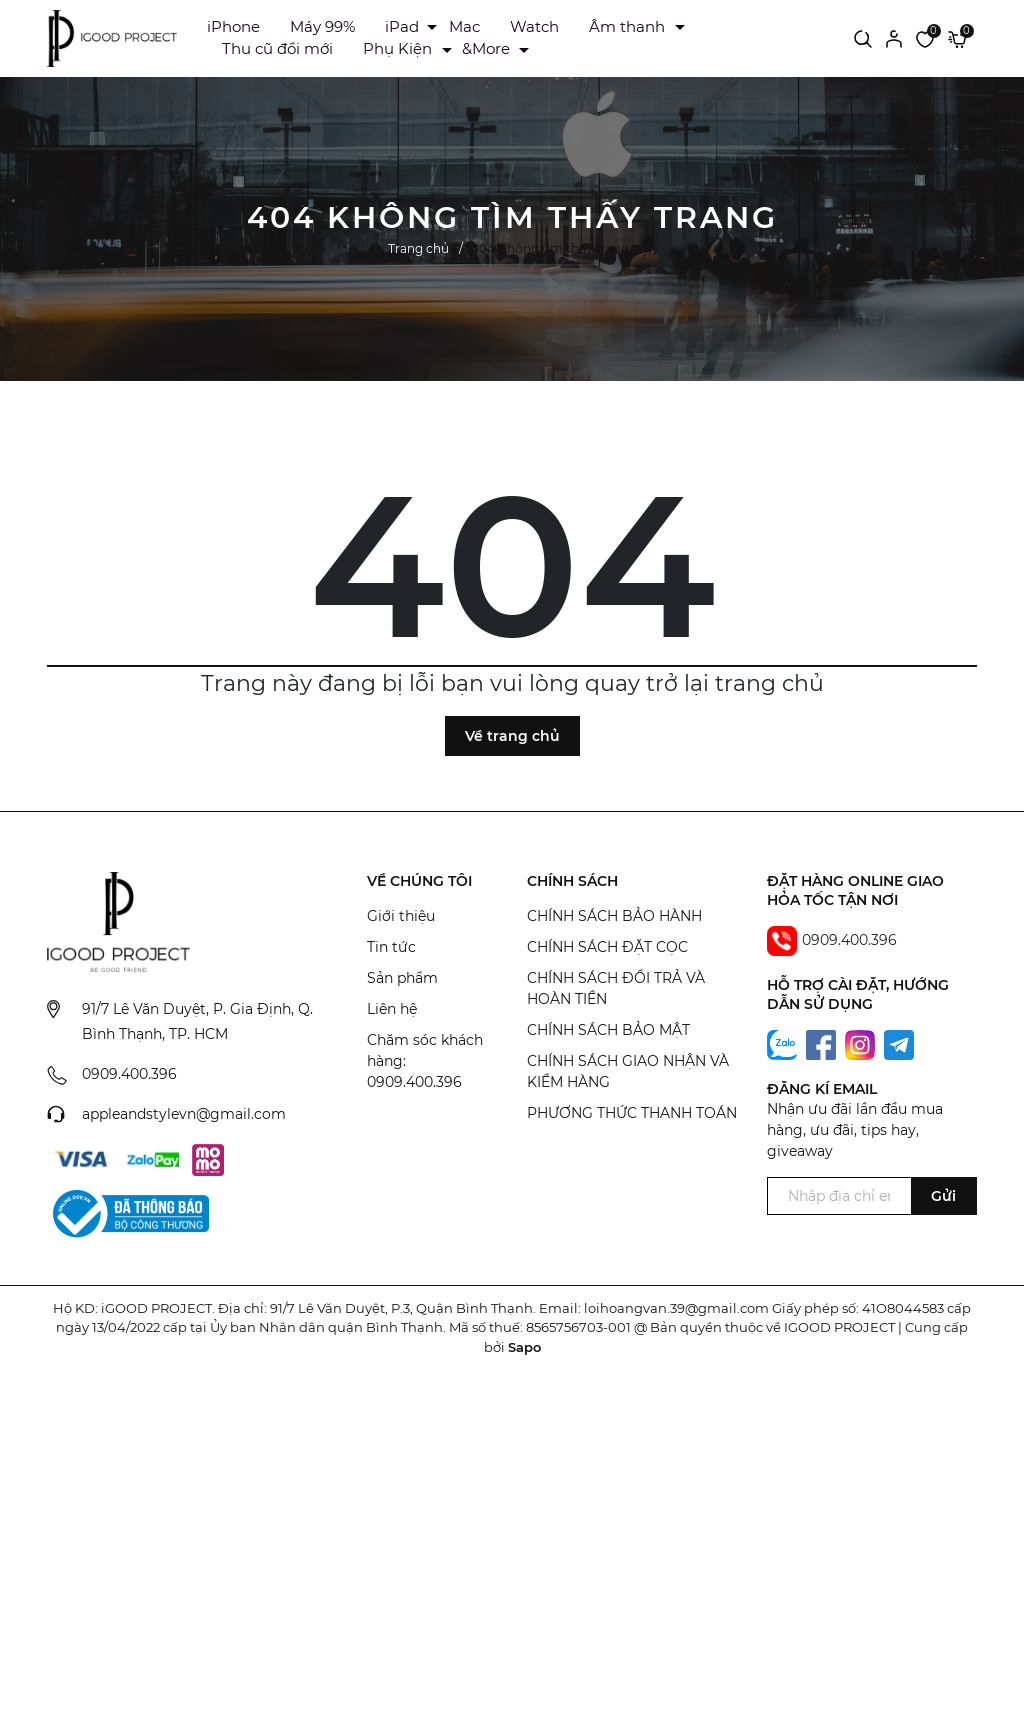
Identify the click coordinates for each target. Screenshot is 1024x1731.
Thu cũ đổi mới (277, 48)
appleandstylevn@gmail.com (184, 1114)
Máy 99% (322, 26)
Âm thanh (627, 26)
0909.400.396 (129, 1074)
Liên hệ (392, 1009)
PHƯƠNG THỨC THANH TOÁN (632, 1113)
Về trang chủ (512, 736)
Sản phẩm (402, 978)
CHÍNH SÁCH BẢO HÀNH (614, 916)
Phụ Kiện (397, 48)
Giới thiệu (401, 916)
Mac (464, 26)
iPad (402, 26)
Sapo (524, 1347)
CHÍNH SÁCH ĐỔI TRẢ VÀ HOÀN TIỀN (616, 988)
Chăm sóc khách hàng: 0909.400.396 (425, 1061)
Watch (534, 26)
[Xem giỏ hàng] (957, 38)
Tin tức (391, 947)
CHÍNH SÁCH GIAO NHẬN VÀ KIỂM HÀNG (628, 1071)
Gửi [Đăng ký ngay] (943, 1196)
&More (486, 48)
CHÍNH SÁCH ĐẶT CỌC (607, 947)
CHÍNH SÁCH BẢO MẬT (608, 1030)
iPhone (233, 26)
